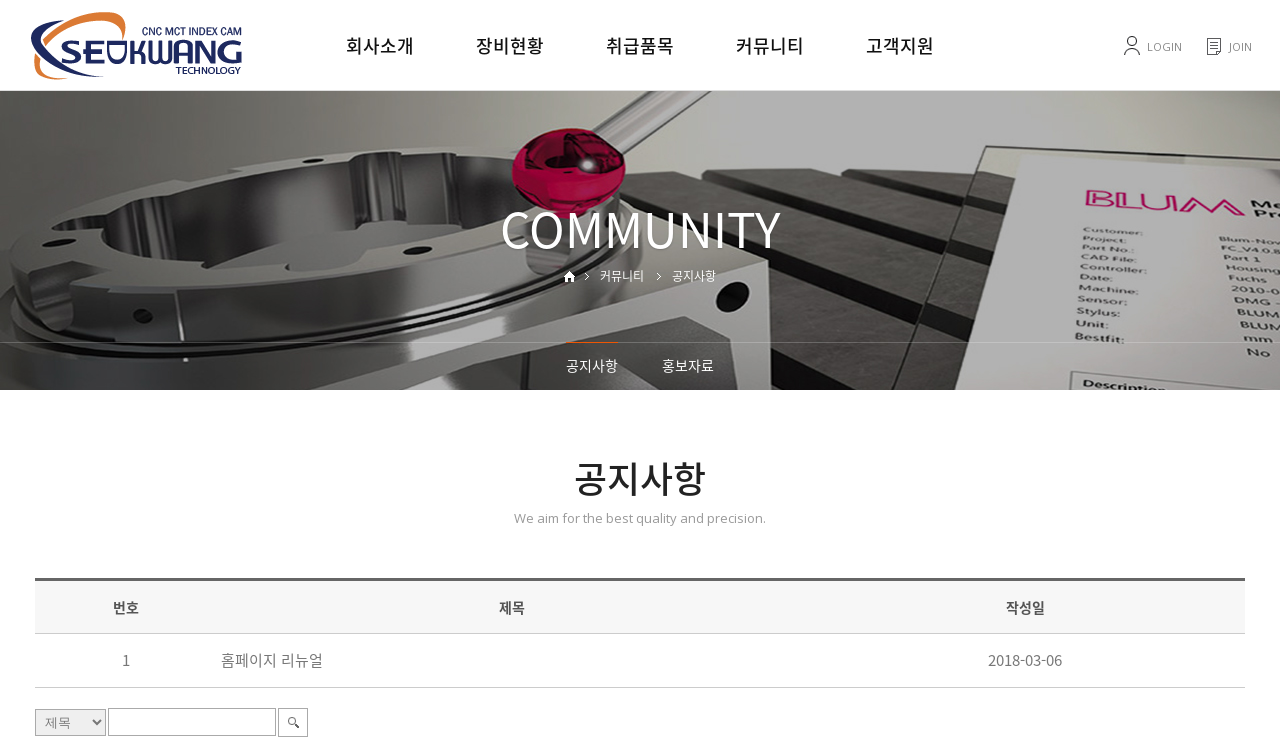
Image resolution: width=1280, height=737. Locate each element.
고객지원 (900, 45)
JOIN (1240, 46)
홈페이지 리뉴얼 (272, 660)
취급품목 (640, 45)
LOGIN (1164, 46)
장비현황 (510, 45)
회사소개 (380, 45)
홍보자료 (688, 365)
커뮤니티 (770, 45)
